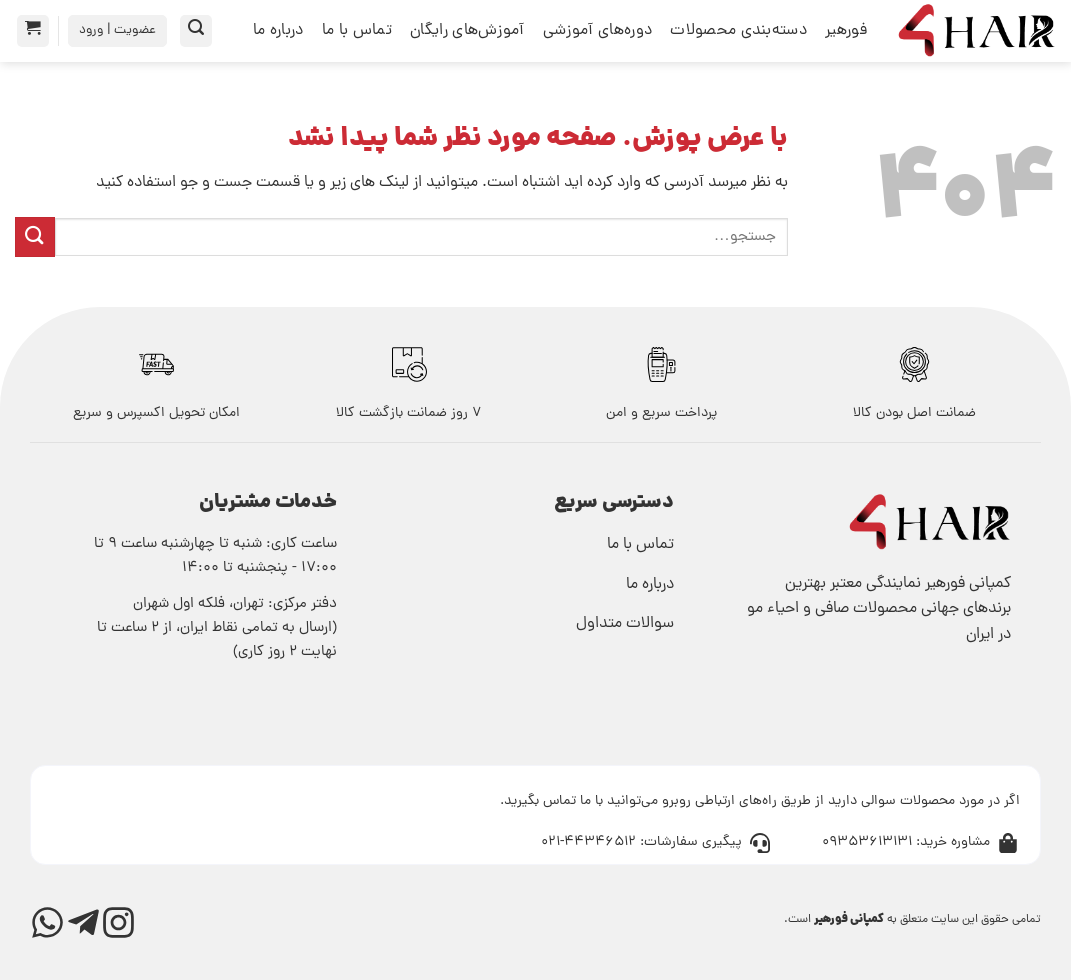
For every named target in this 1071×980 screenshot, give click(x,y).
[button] (196, 31)
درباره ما (278, 31)
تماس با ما (357, 31)
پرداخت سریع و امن (661, 413)
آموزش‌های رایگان (467, 31)
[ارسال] (35, 236)
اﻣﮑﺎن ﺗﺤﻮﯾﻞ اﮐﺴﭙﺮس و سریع (156, 413)
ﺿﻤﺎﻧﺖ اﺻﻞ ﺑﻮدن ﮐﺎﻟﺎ (914, 413)
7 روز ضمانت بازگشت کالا (409, 413)
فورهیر (846, 31)
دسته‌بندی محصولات (738, 31)
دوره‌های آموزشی (597, 31)
